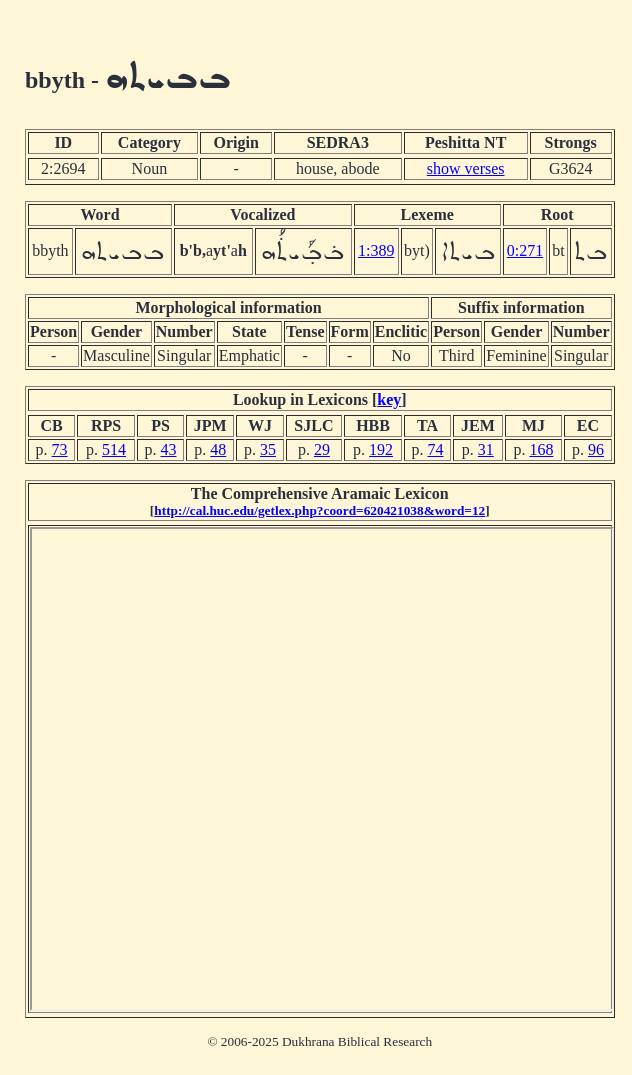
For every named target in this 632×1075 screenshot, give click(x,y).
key (389, 399)
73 (60, 449)
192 (381, 449)
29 (322, 449)
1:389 (376, 250)
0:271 (525, 250)
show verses (466, 168)
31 (486, 449)
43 (168, 449)
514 (114, 449)
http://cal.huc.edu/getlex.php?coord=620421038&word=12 (319, 510)
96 (596, 449)
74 (435, 449)
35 (268, 449)
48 (218, 449)
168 (541, 449)
